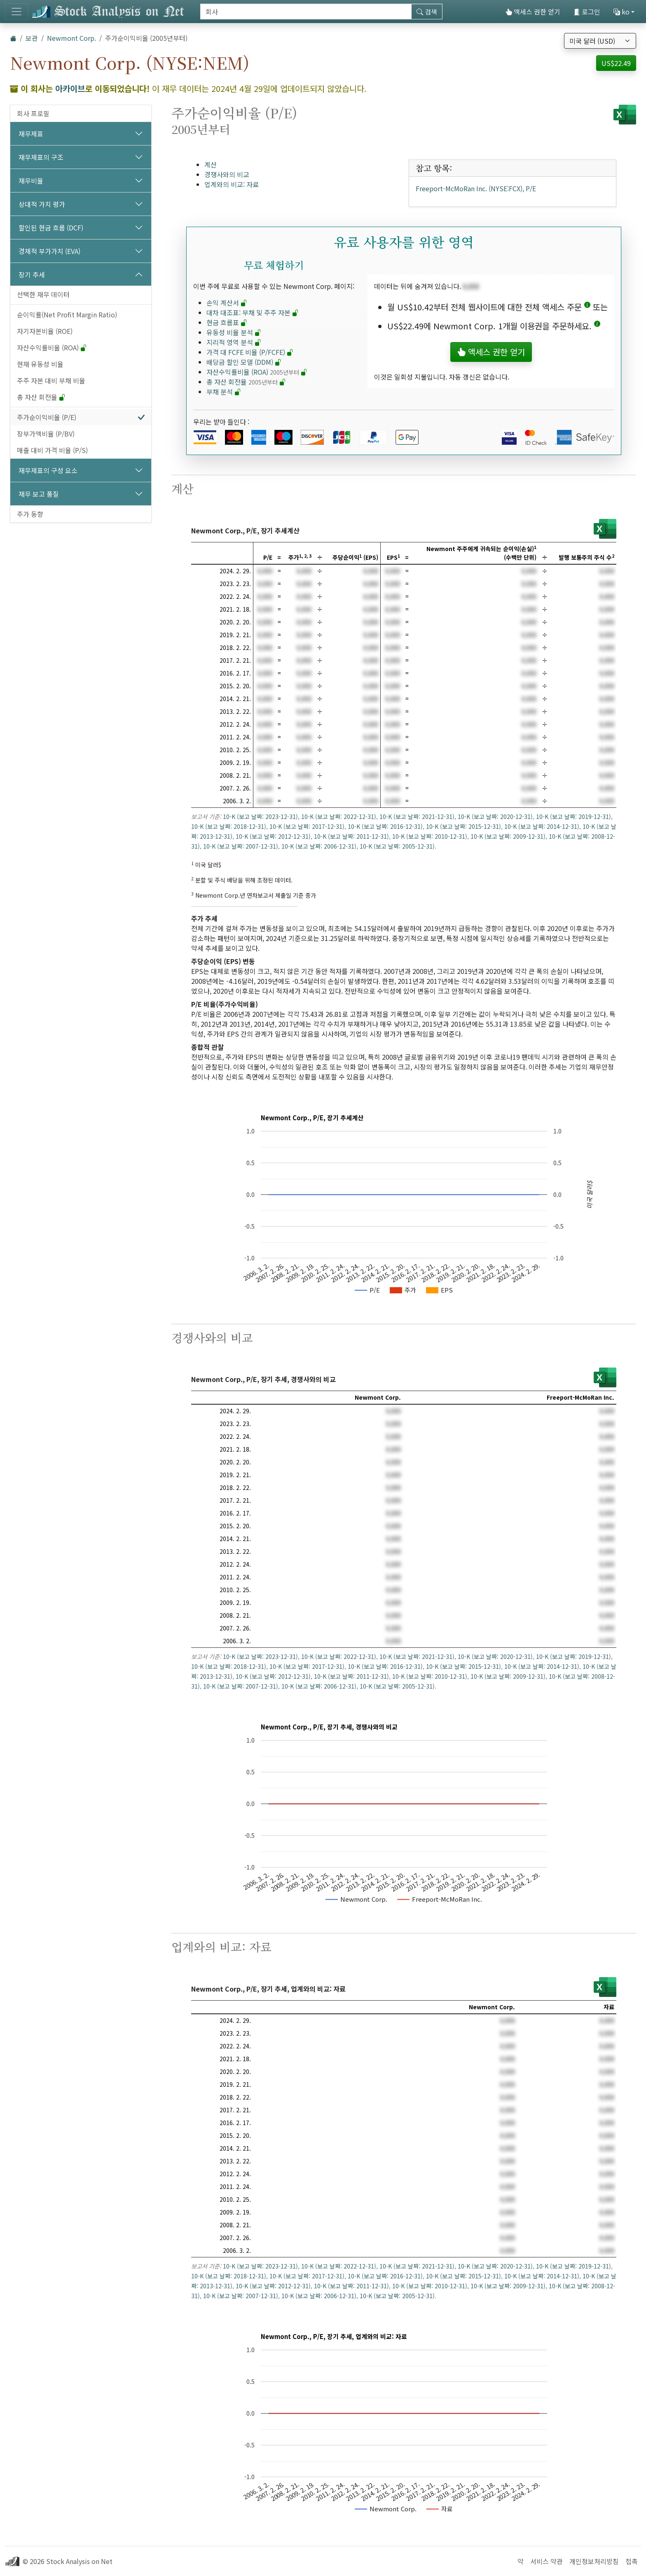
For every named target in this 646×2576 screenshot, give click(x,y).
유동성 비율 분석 (233, 332)
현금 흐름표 (226, 322)
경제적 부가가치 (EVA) (49, 251)
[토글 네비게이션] (16, 11)
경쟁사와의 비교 (226, 174)
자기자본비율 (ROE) (45, 331)
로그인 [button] (586, 11)
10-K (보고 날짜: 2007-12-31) (240, 846)
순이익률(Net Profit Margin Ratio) (67, 314)
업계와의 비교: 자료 (231, 184)
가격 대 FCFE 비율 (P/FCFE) (249, 352)
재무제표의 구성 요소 (48, 470)
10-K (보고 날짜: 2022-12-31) (338, 816)
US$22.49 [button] (616, 63)
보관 (32, 38)
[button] (587, 307)
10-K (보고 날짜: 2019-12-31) (573, 816)
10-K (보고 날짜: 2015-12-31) (463, 826)
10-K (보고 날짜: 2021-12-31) (416, 816)
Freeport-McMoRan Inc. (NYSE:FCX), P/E (476, 188)
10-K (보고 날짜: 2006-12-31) (318, 846)
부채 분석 (223, 391)
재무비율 (31, 180)
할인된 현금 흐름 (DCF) (51, 227)
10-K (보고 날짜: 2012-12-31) (273, 836)
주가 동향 (30, 514)
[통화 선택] (600, 41)
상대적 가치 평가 (42, 204)
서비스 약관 (546, 2561)
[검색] (306, 11)
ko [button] (621, 11)
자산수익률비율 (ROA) (52, 347)
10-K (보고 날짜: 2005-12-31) (397, 846)
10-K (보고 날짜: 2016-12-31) (385, 826)
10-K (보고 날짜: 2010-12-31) (429, 836)
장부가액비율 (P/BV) (46, 434)
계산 (210, 164)
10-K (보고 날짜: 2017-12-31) (306, 826)
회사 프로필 (33, 113)
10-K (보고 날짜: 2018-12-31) (228, 826)
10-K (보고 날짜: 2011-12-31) (351, 836)
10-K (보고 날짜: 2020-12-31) (495, 816)
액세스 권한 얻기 (533, 11)
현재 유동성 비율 (40, 364)
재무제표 (31, 133)
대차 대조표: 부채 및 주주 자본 (252, 312)
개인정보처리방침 (594, 2561)
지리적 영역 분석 (233, 342)
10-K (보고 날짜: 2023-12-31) (260, 816)
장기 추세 (32, 274)
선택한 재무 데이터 (43, 294)
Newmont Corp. (71, 38)
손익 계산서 (226, 302)
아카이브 (70, 88)
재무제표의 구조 (41, 157)
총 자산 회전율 (41, 397)
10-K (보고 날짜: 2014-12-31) (541, 826)
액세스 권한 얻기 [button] (491, 352)
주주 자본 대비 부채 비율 (51, 380)
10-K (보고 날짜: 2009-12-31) (507, 836)
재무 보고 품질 (39, 494)
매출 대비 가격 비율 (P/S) (52, 450)
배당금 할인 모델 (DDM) (243, 362)
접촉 (631, 2561)
